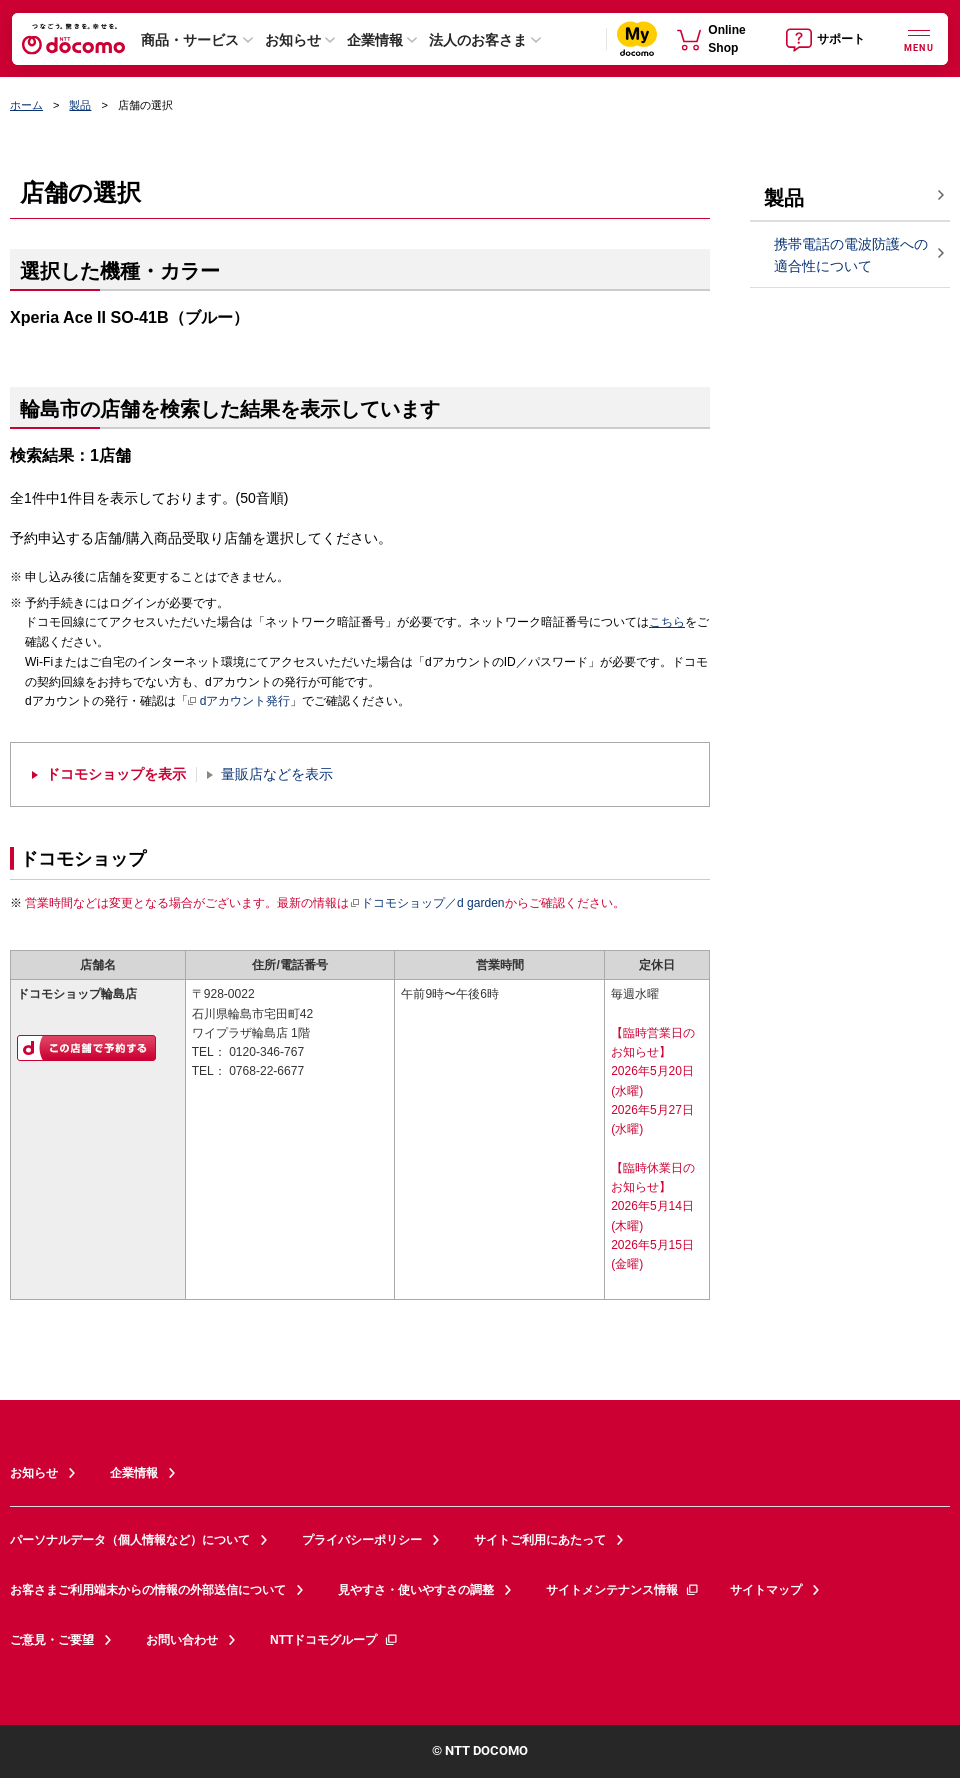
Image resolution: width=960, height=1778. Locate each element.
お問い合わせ (182, 1640)
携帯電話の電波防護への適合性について (851, 255)
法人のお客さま (478, 40)
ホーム (26, 105)
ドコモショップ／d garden (427, 903)
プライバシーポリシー (362, 1540)
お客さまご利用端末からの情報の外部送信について (148, 1590)
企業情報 (375, 40)
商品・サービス (190, 40)
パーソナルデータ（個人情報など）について (130, 1540)
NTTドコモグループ (334, 1640)
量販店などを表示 (277, 774)
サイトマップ (766, 1590)
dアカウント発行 (239, 702)
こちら (667, 622)
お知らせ (293, 40)
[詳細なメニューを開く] (919, 38)
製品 (80, 105)
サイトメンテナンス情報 (623, 1590)
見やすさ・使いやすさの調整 (416, 1590)
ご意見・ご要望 (52, 1640)
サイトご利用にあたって (540, 1540)
